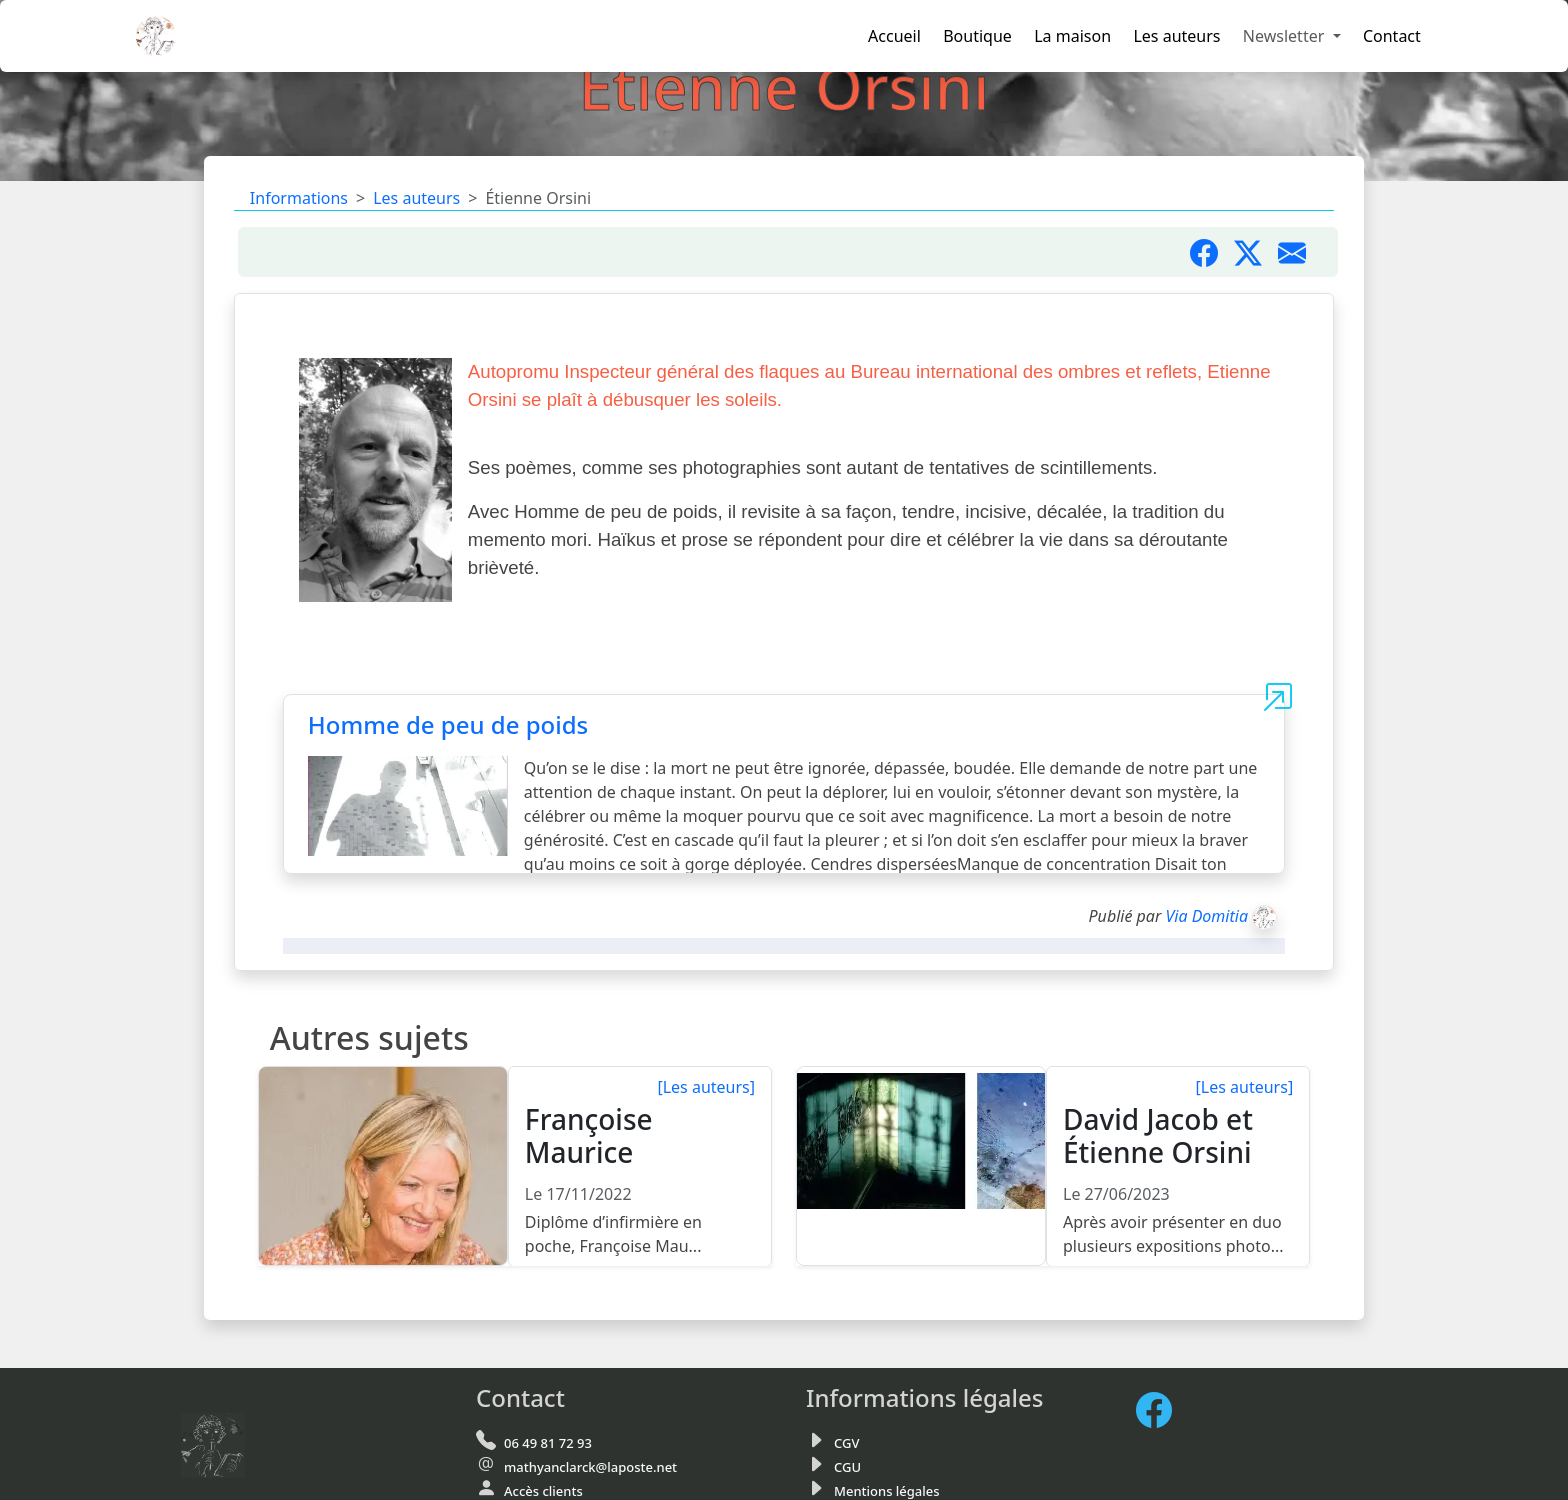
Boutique (977, 36)
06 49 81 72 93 (548, 1443)
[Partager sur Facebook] (1212, 252)
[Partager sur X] (1256, 252)
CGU (847, 1467)
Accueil (894, 36)
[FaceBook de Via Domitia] (1162, 1410)
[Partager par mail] (1300, 252)
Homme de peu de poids (448, 724)
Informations (299, 198)
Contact (1392, 36)
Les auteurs (1176, 36)
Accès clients (543, 1491)
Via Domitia (1206, 916)
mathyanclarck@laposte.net (590, 1467)
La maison (1072, 36)
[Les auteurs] (706, 1087)
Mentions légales (887, 1491)
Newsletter (1286, 36)
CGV (846, 1443)
